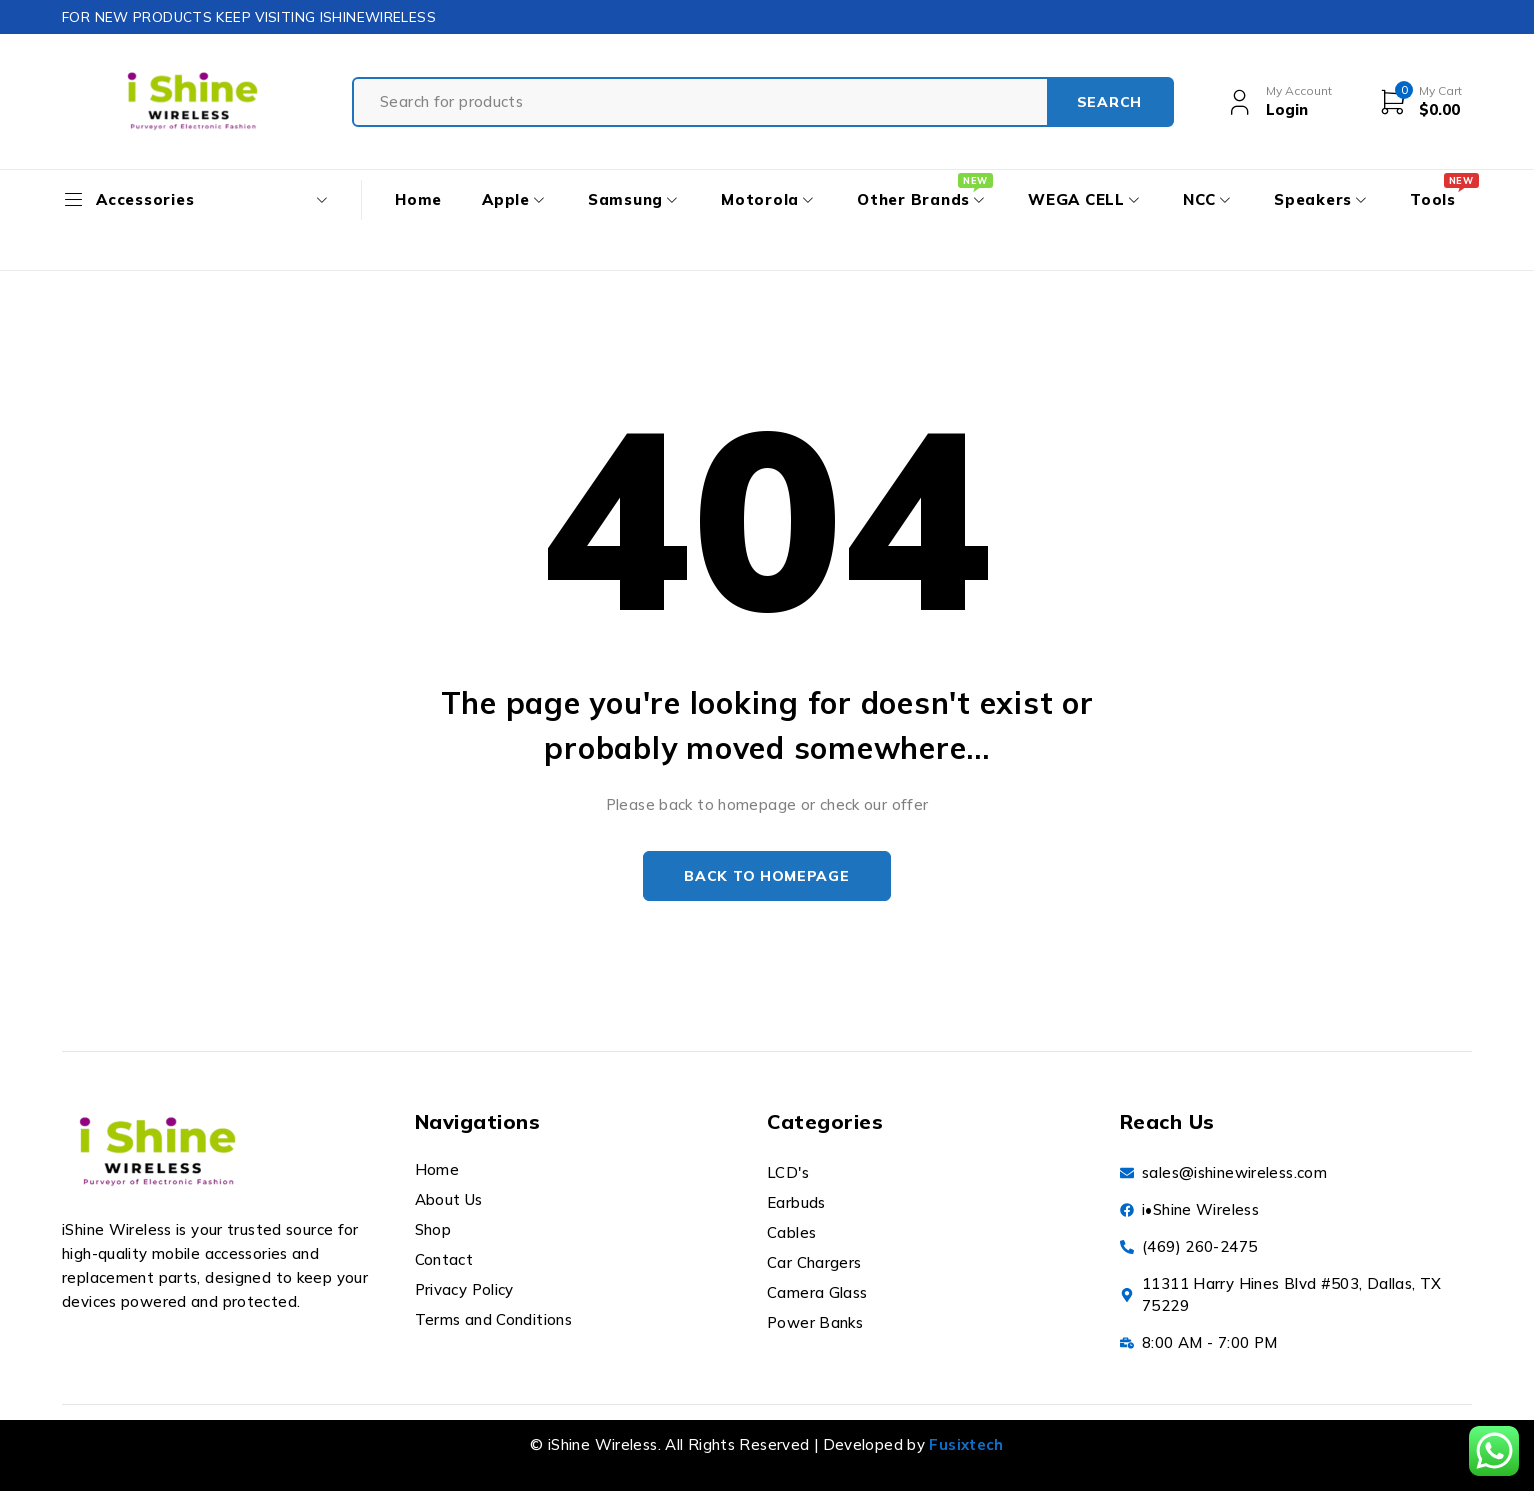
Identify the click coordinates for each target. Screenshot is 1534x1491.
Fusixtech (966, 1444)
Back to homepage (766, 876)
